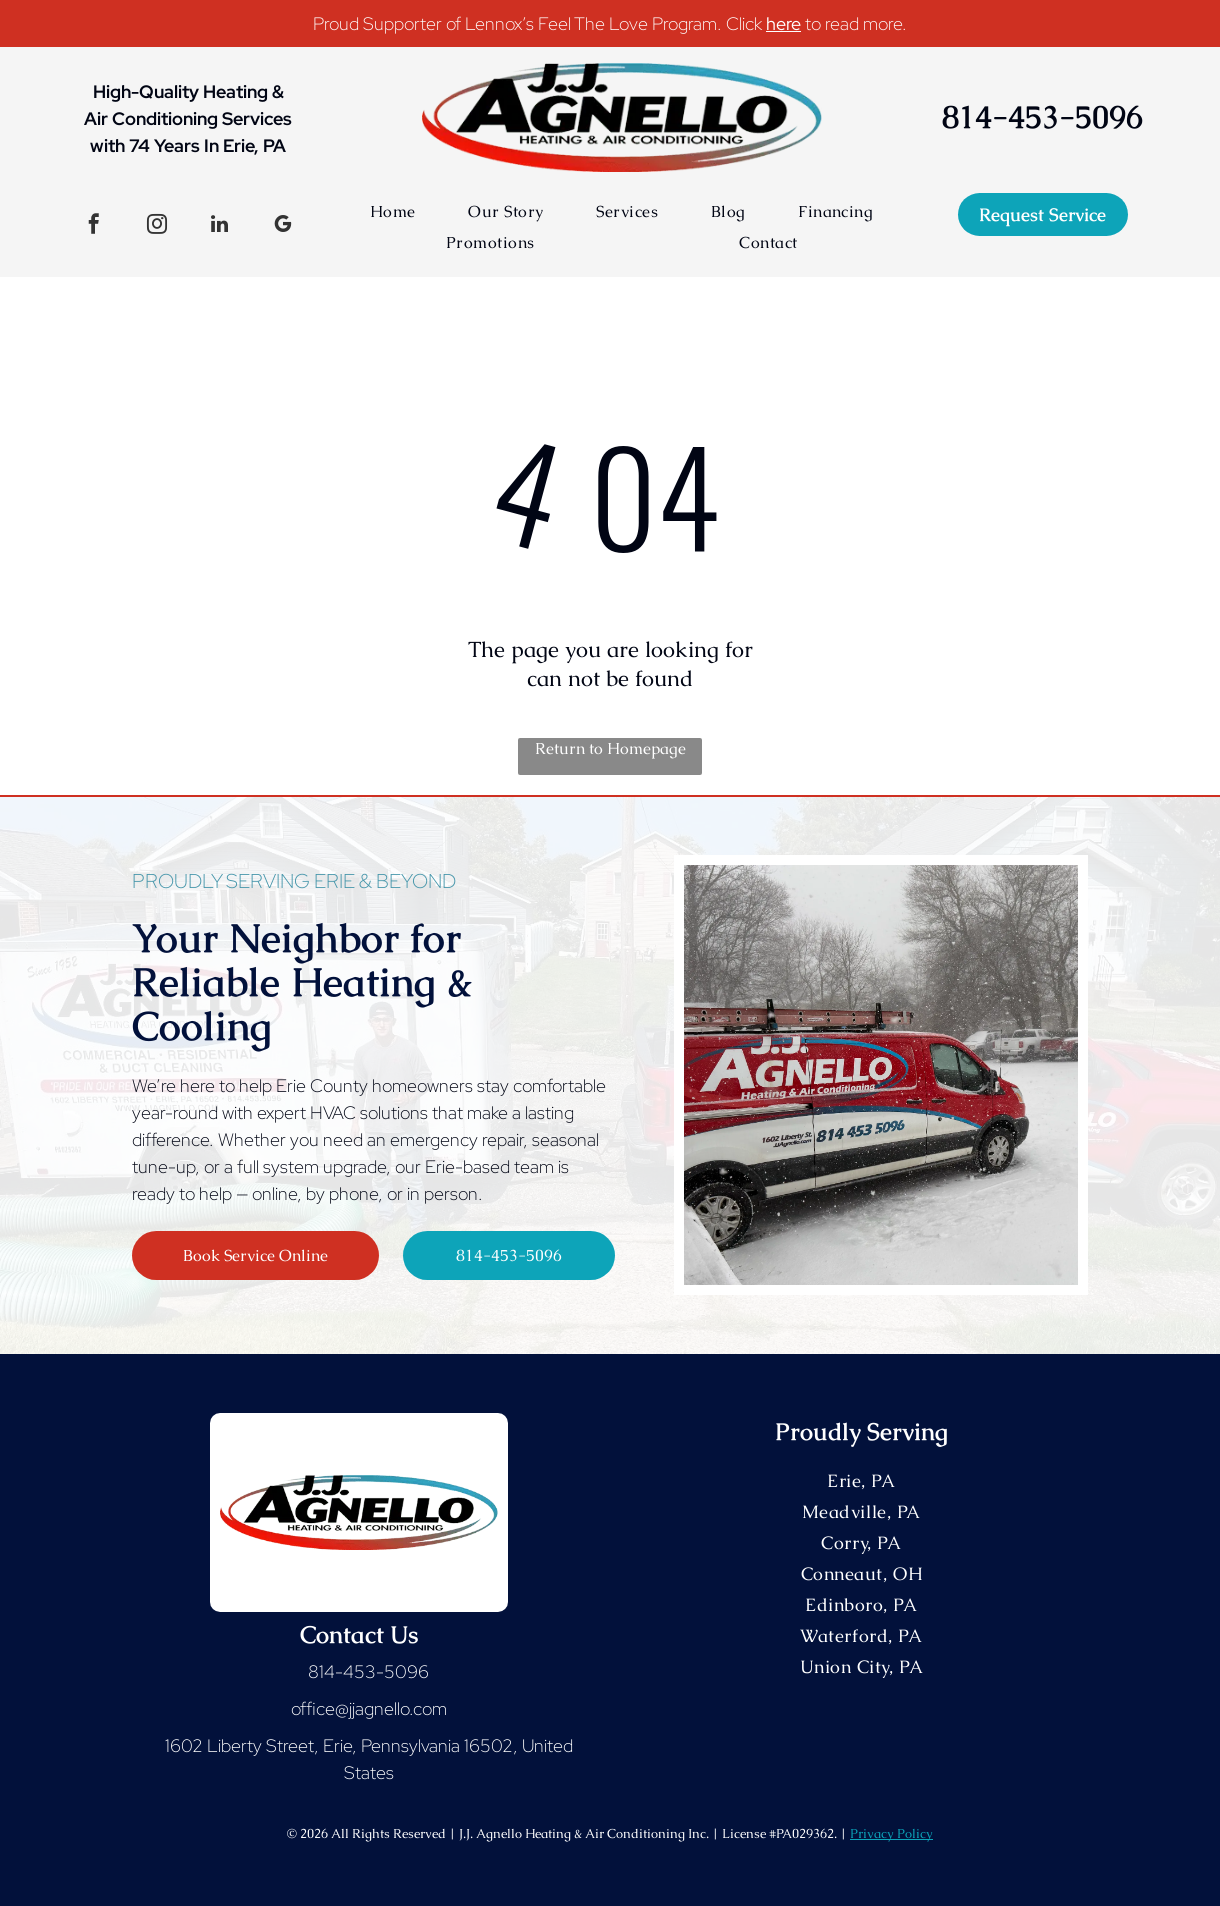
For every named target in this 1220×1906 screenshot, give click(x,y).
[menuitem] (393, 211)
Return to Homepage (610, 748)
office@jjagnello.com (369, 1708)
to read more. (856, 23)
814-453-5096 (368, 1671)
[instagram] (157, 226)
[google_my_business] (283, 226)
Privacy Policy (891, 1833)
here (783, 23)
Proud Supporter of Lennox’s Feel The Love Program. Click (537, 23)
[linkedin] (220, 226)
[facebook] (94, 226)
